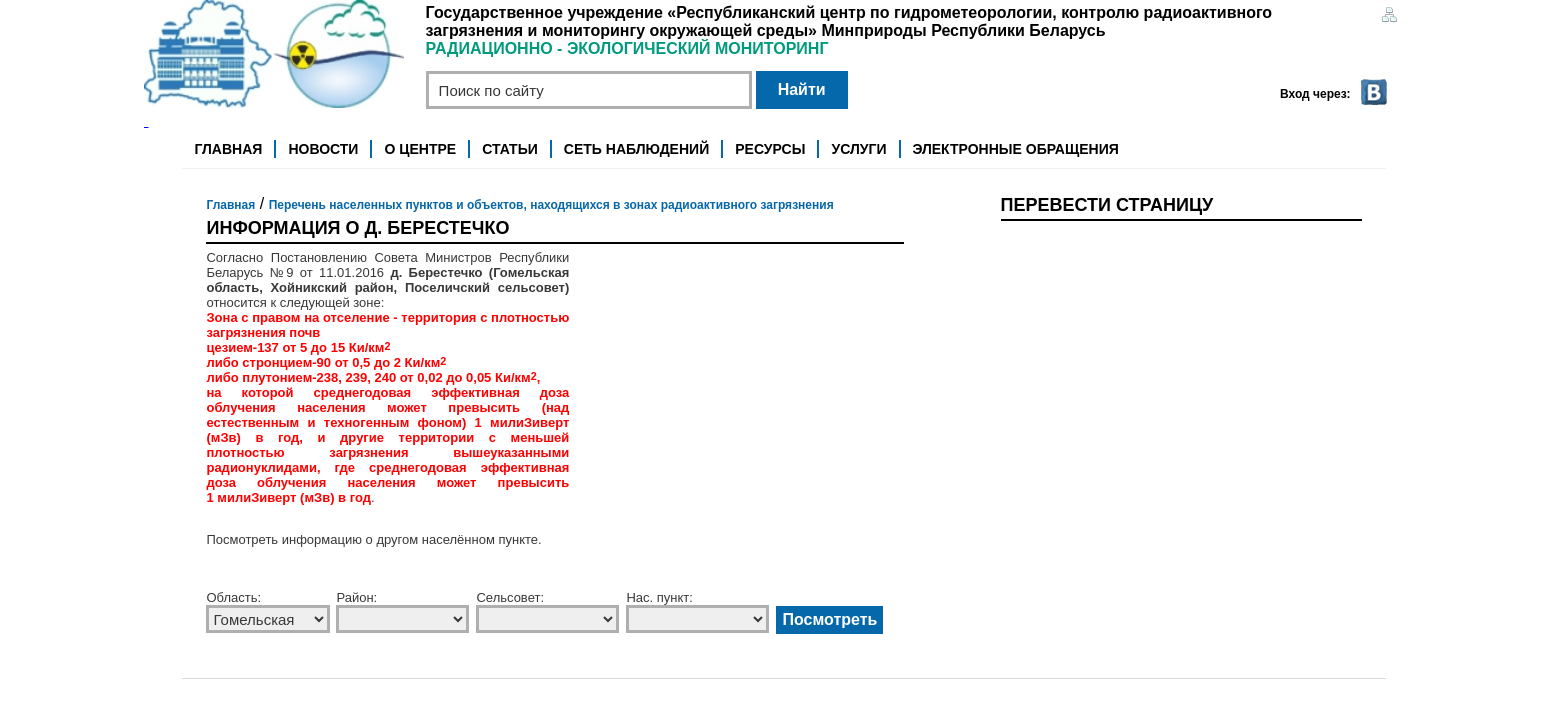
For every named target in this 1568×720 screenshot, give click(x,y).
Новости (323, 149)
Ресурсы (770, 149)
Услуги (858, 149)
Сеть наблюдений (636, 149)
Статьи (510, 149)
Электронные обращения (1016, 149)
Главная (228, 149)
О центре (421, 149)
